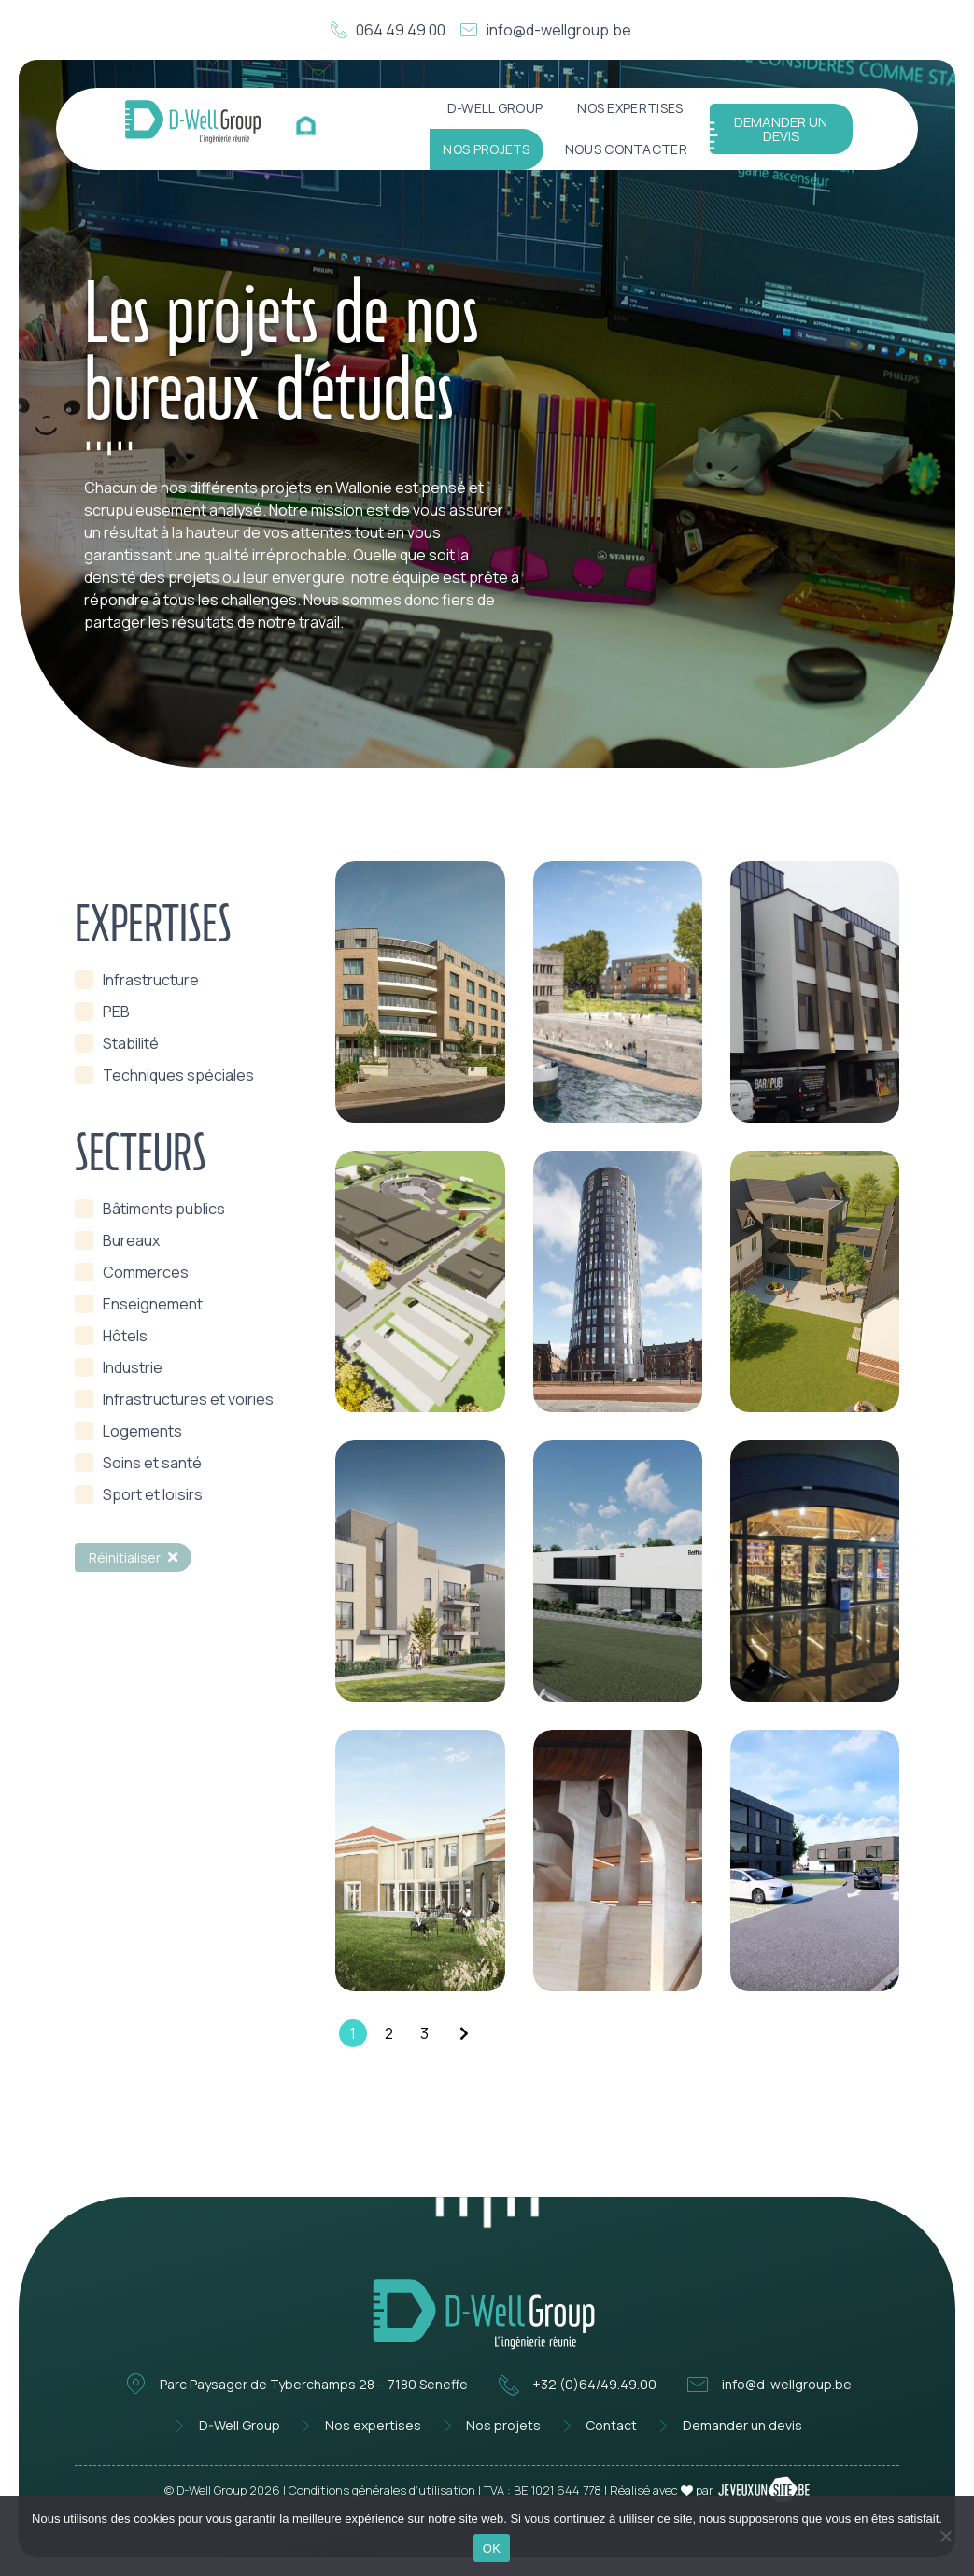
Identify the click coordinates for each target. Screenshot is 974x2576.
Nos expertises (630, 108)
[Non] (945, 2533)
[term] (137, 980)
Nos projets (486, 149)
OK (492, 2548)
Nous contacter (626, 149)
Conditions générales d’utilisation (382, 2490)
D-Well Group (495, 108)
